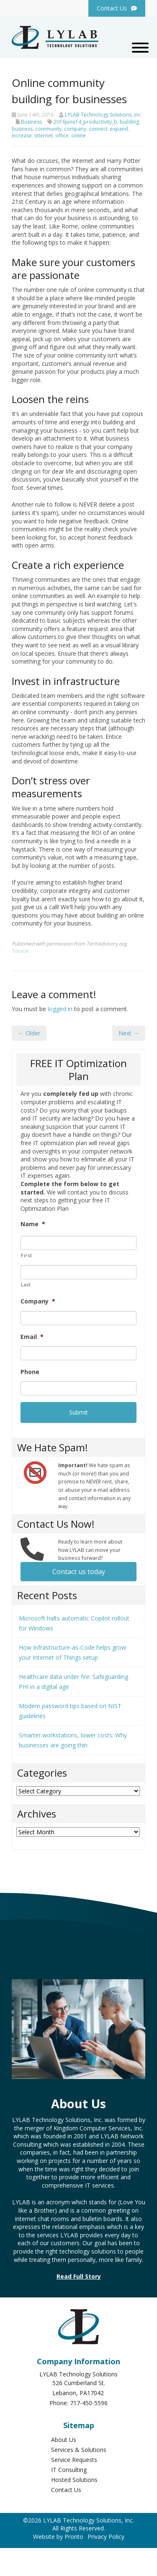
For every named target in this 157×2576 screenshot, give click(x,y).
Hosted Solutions (74, 2480)
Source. (20, 950)
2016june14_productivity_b (85, 121)
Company (38, 1301)
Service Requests (74, 2460)
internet (43, 135)
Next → (128, 1033)
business (22, 128)
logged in (60, 1009)
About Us (63, 2440)
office (62, 135)
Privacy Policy (106, 2537)
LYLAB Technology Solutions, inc (103, 114)
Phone (30, 1372)
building (129, 121)
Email (32, 1337)
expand (119, 128)
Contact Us (66, 2490)
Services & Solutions (78, 2450)
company (75, 128)
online (78, 135)
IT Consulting (69, 2470)
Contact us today (78, 1571)
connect (98, 128)
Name (33, 1224)
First (26, 1255)
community (48, 128)
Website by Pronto (58, 2537)
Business (31, 121)
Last (26, 1284)
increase (22, 135)
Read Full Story (79, 2276)
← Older (29, 1033)
